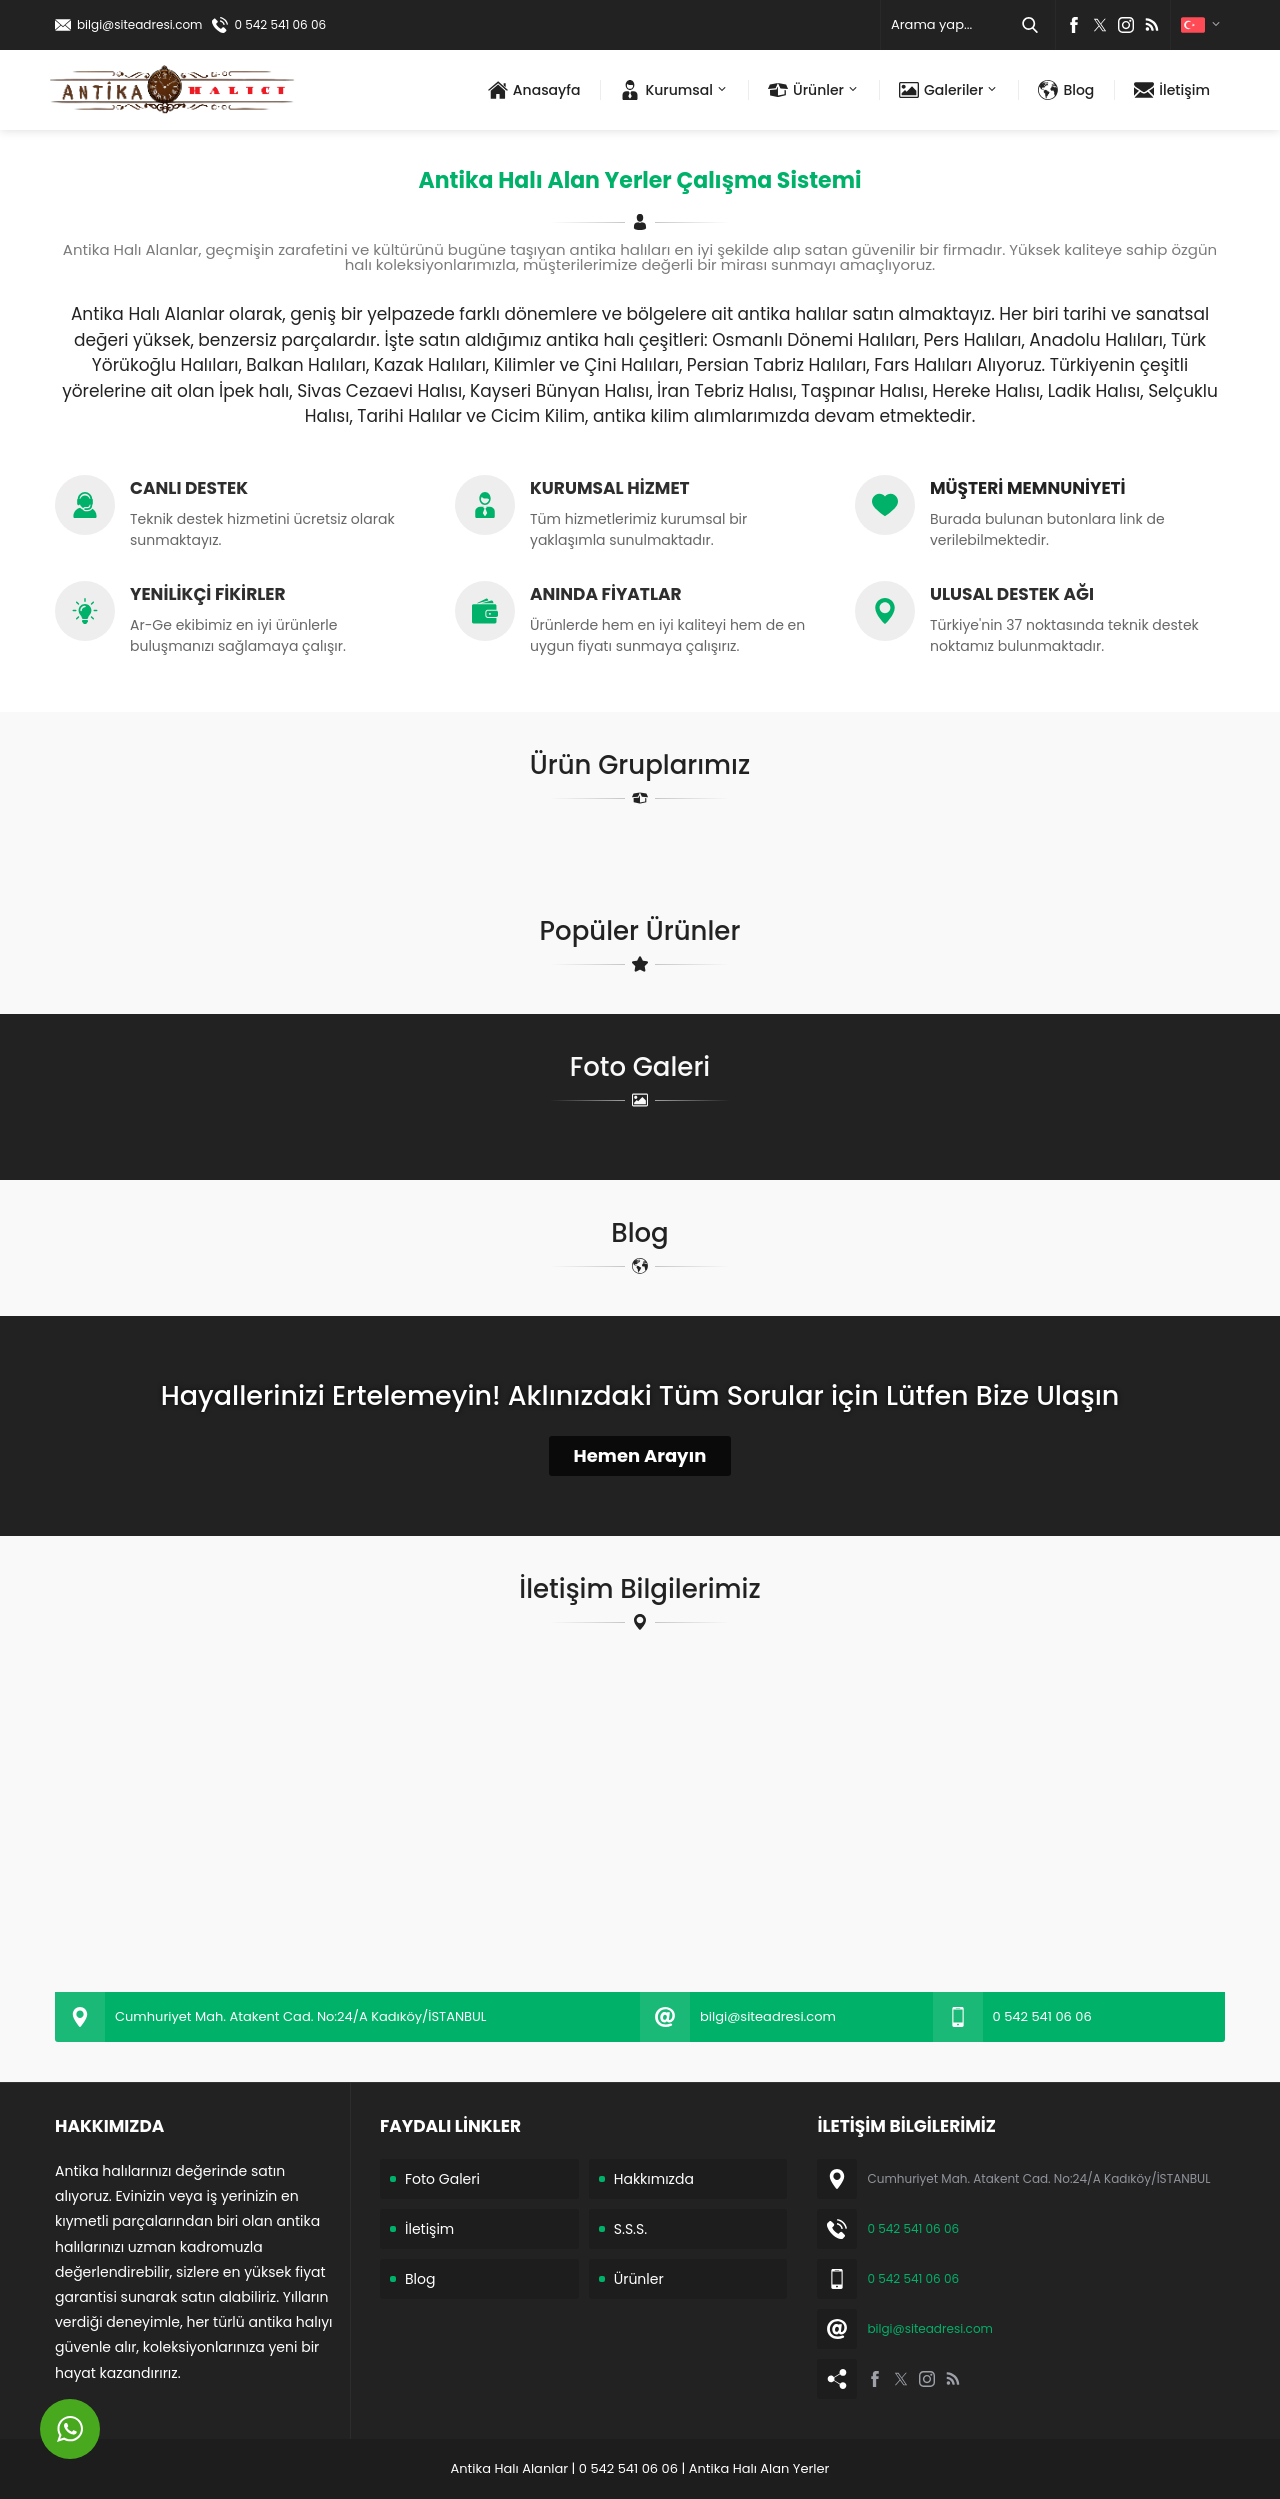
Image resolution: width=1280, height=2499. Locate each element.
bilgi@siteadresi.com (139, 24)
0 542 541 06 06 (280, 24)
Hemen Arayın (640, 1455)
